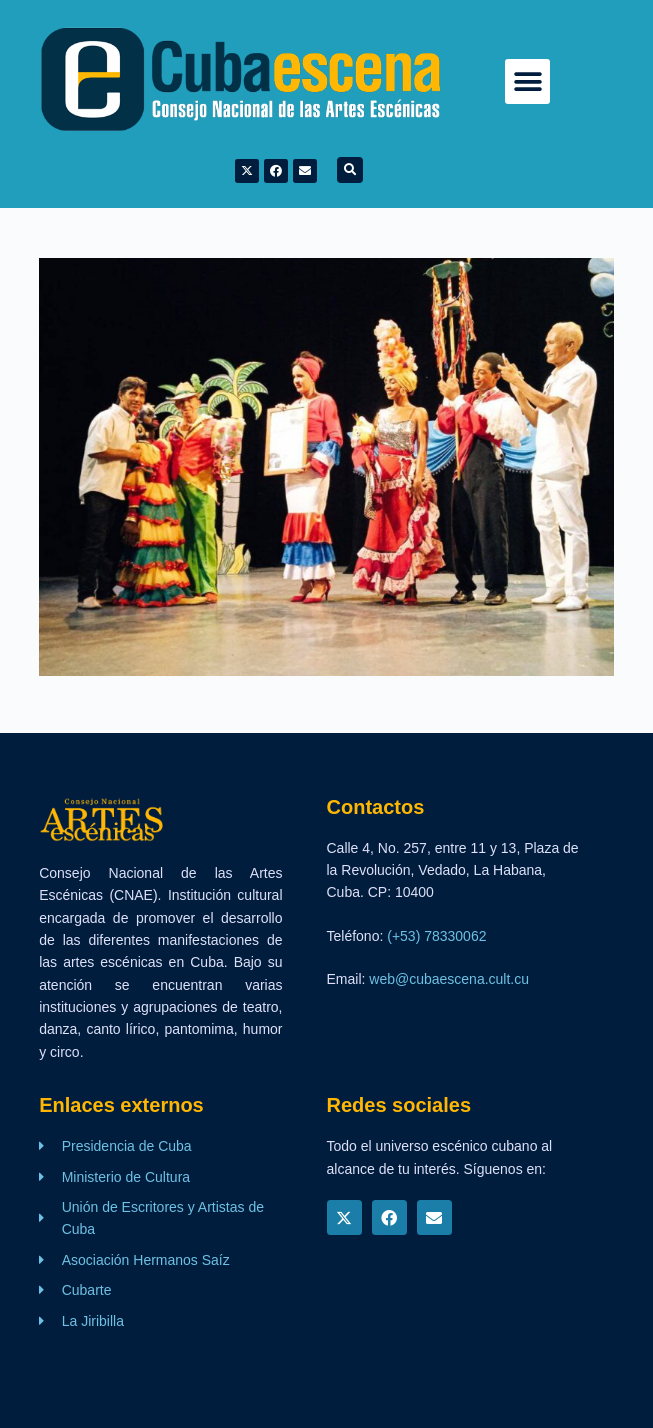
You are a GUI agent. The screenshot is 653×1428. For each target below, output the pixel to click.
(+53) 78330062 (436, 936)
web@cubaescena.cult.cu (449, 979)
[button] (527, 81)
